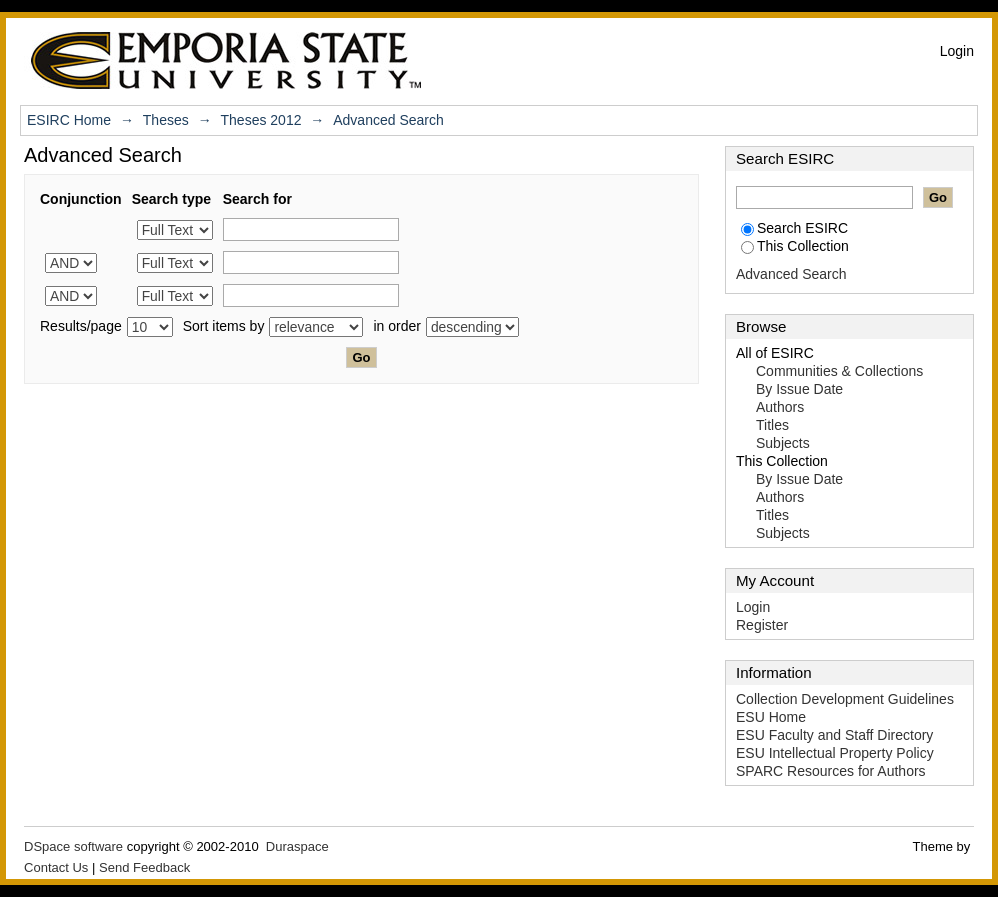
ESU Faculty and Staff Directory (834, 735)
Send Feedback (144, 867)
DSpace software (73, 846)
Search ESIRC (794, 228)
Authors (780, 407)
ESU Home (771, 717)
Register (762, 625)
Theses (166, 120)
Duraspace (297, 846)
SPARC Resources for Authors (831, 771)
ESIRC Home (69, 120)
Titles (772, 425)
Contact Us (56, 867)
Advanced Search (791, 274)
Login (957, 51)
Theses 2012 (261, 120)
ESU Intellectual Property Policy (835, 753)
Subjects (783, 443)
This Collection (795, 246)
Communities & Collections (839, 371)
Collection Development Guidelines (845, 699)
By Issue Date (799, 389)
